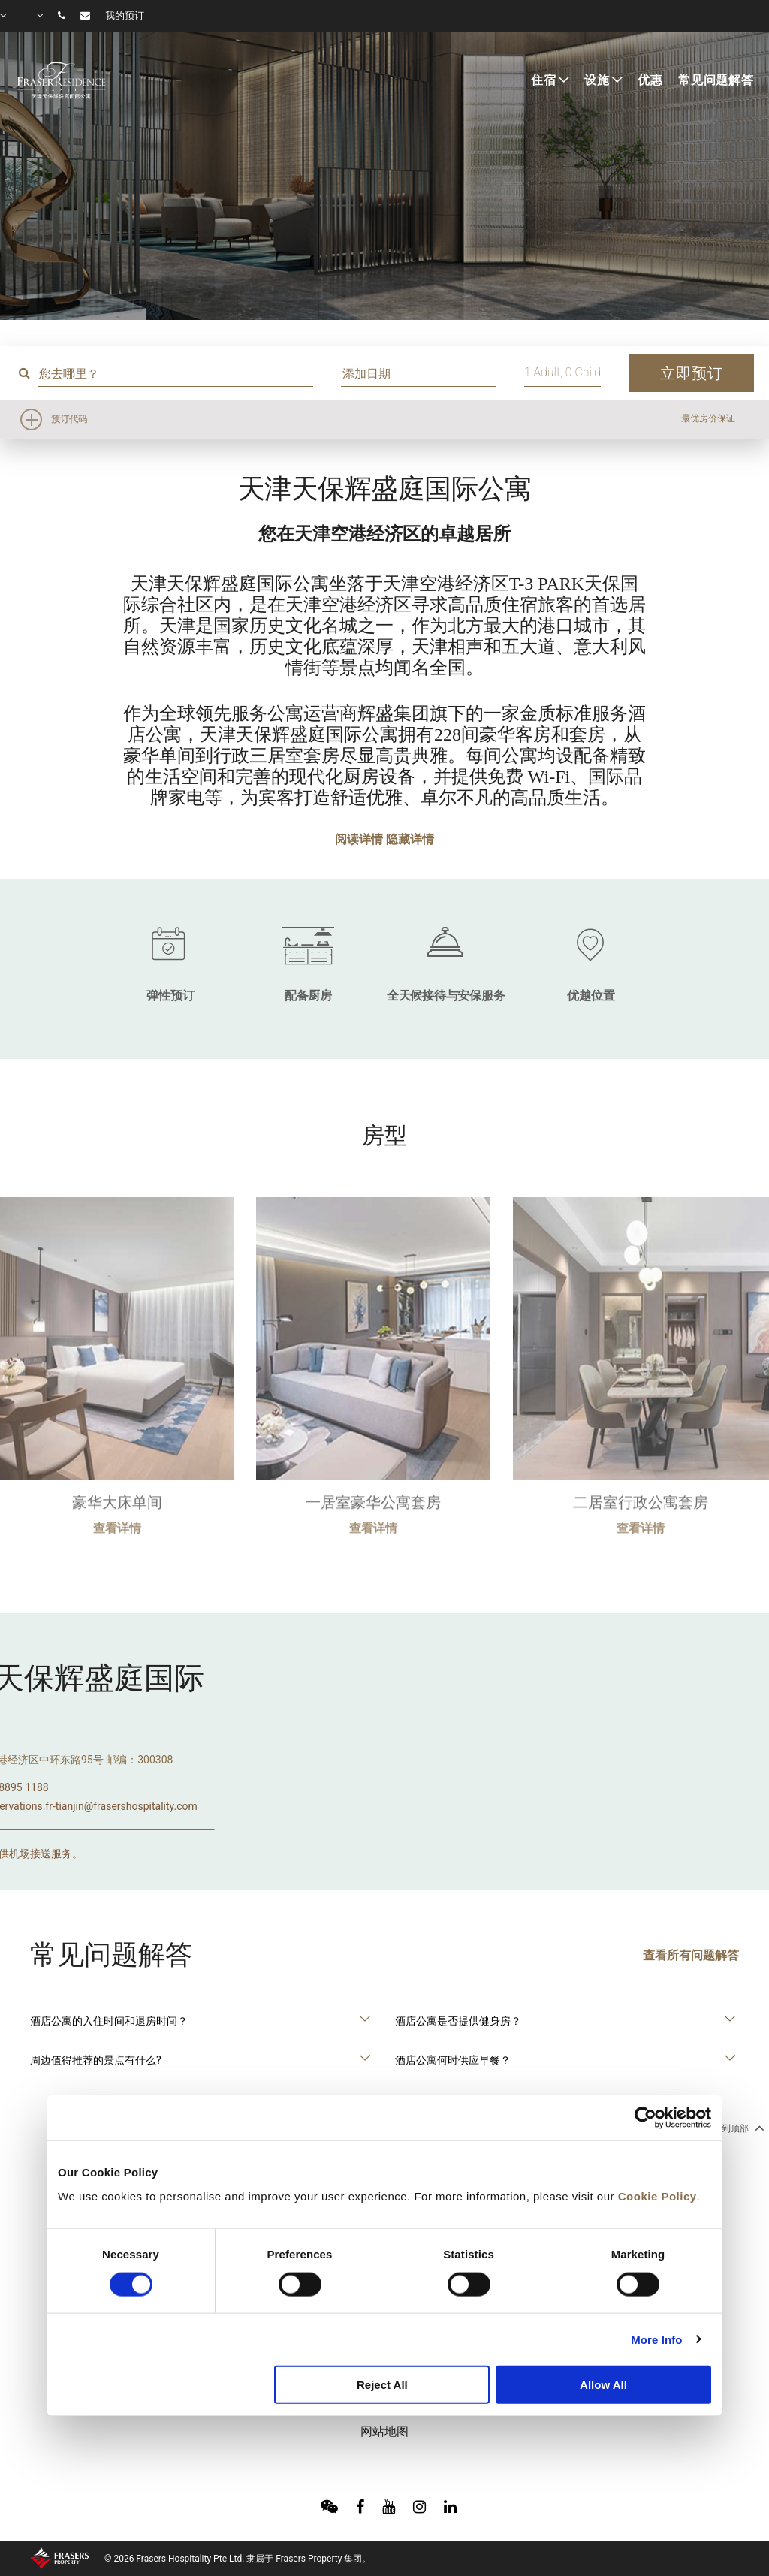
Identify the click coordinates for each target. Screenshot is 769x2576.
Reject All (382, 2384)
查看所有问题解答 (691, 1955)
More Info (656, 2339)
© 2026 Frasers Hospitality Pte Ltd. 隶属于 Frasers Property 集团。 (237, 2558)
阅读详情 (359, 839)
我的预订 (124, 16)
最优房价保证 (708, 418)
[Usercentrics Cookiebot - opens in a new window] (645, 2118)
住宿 (543, 80)
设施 (597, 80)
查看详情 (117, 1571)
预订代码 (69, 419)
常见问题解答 (716, 80)
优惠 (650, 80)
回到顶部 (737, 2127)
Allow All (603, 2384)
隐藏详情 (410, 839)
